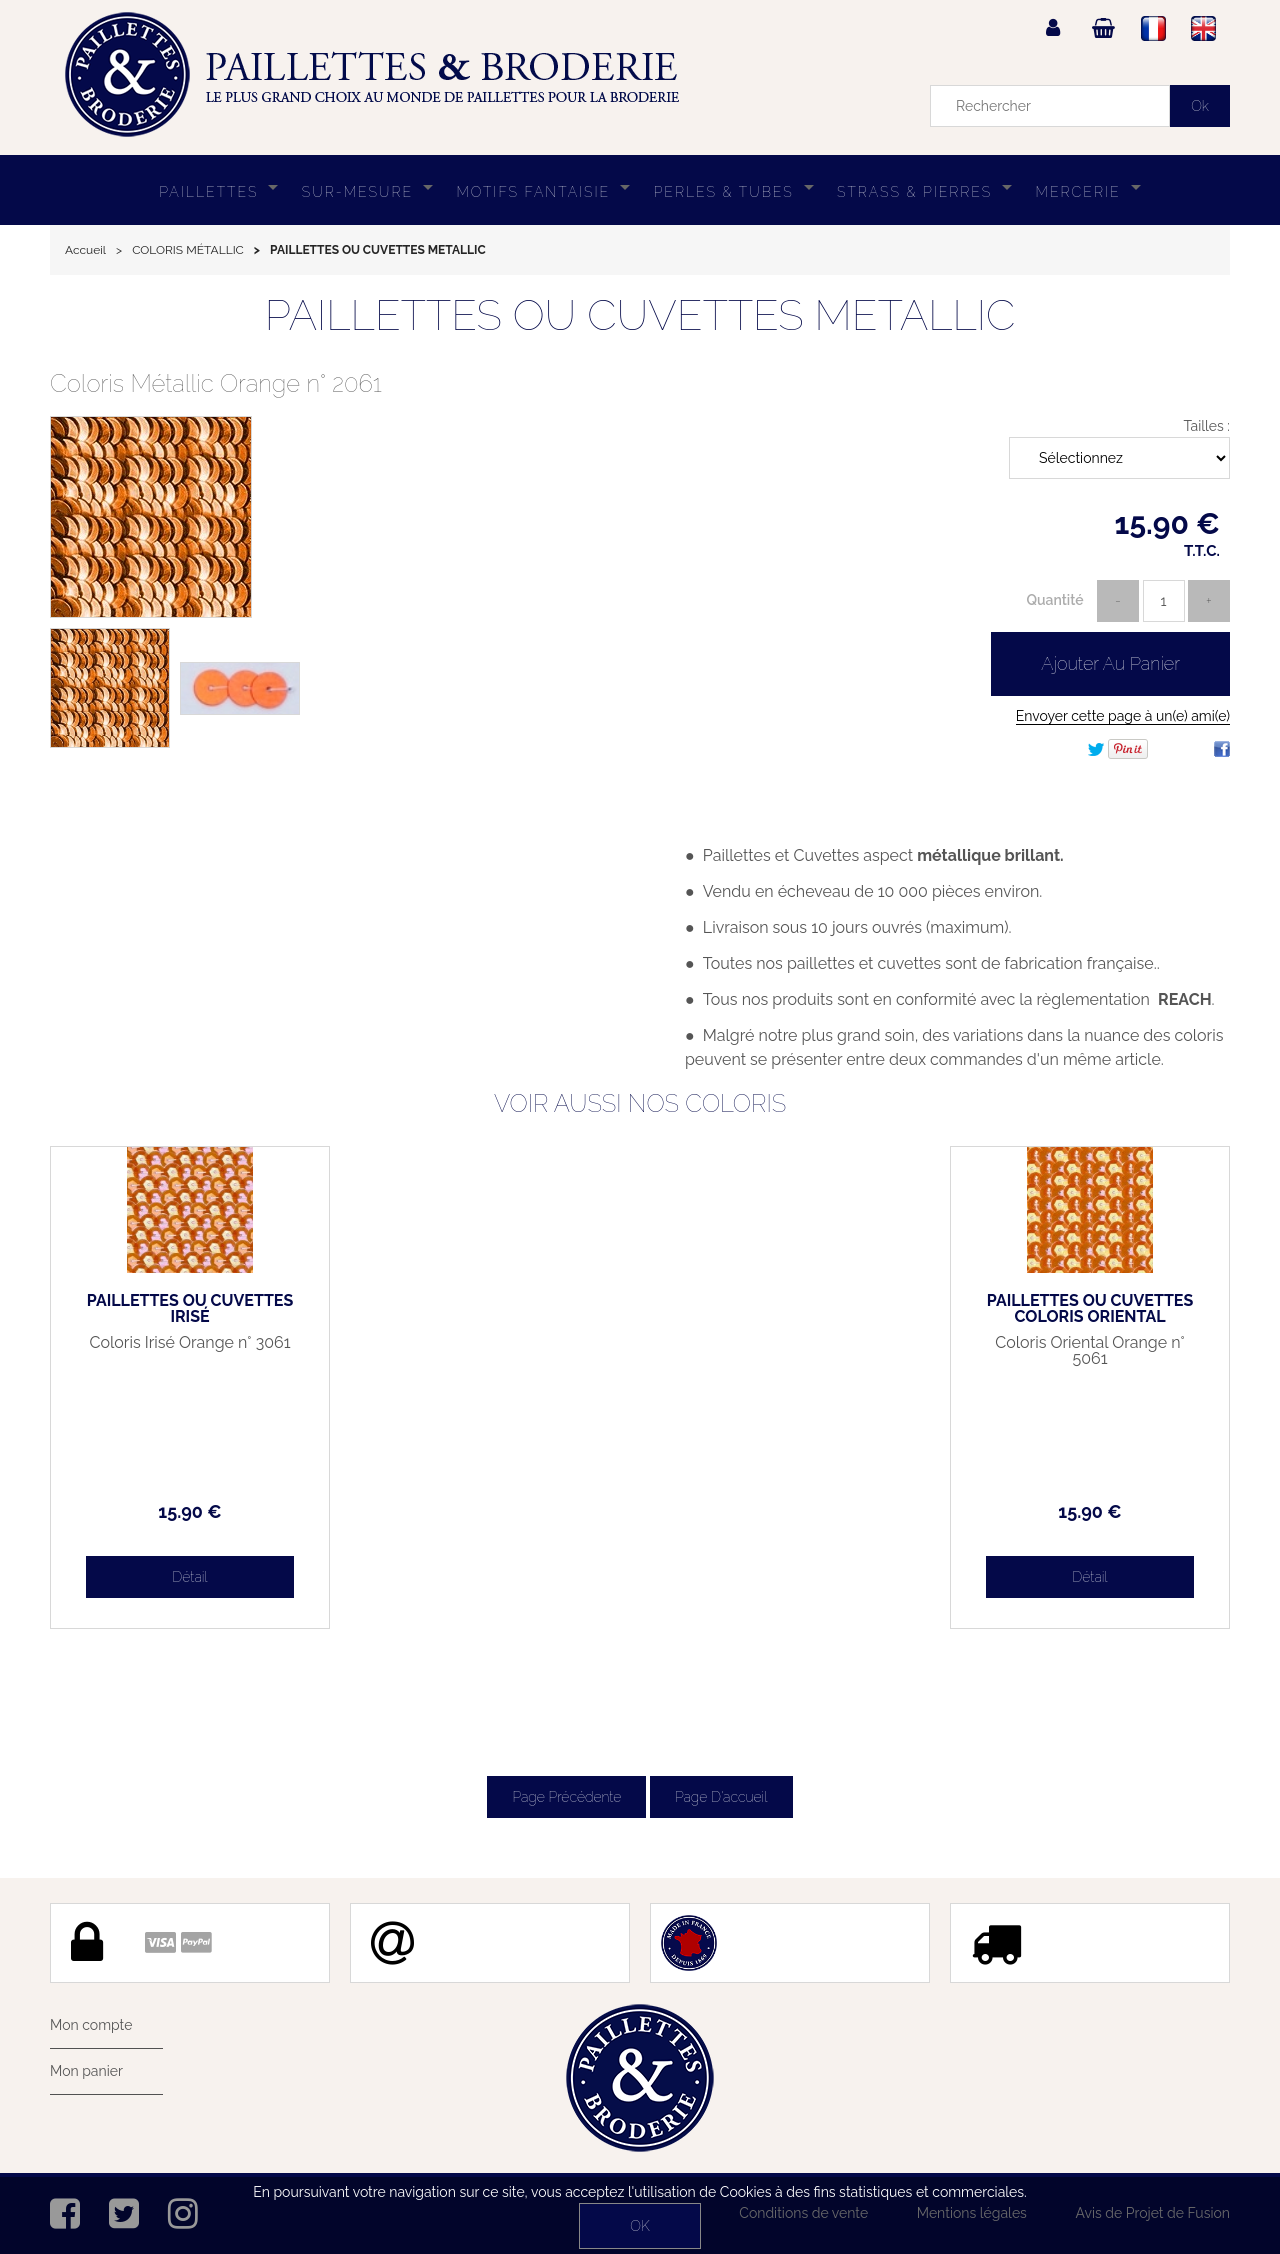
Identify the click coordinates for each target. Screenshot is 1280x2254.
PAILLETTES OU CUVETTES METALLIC (640, 315)
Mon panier (86, 2071)
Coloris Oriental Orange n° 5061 (1090, 1351)
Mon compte (91, 2025)
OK (639, 2226)
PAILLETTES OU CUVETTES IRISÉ (190, 1309)
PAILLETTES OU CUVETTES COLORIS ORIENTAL (1090, 1309)
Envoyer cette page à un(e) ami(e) (1123, 716)
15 (189, 1511)
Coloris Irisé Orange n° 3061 (190, 1343)
